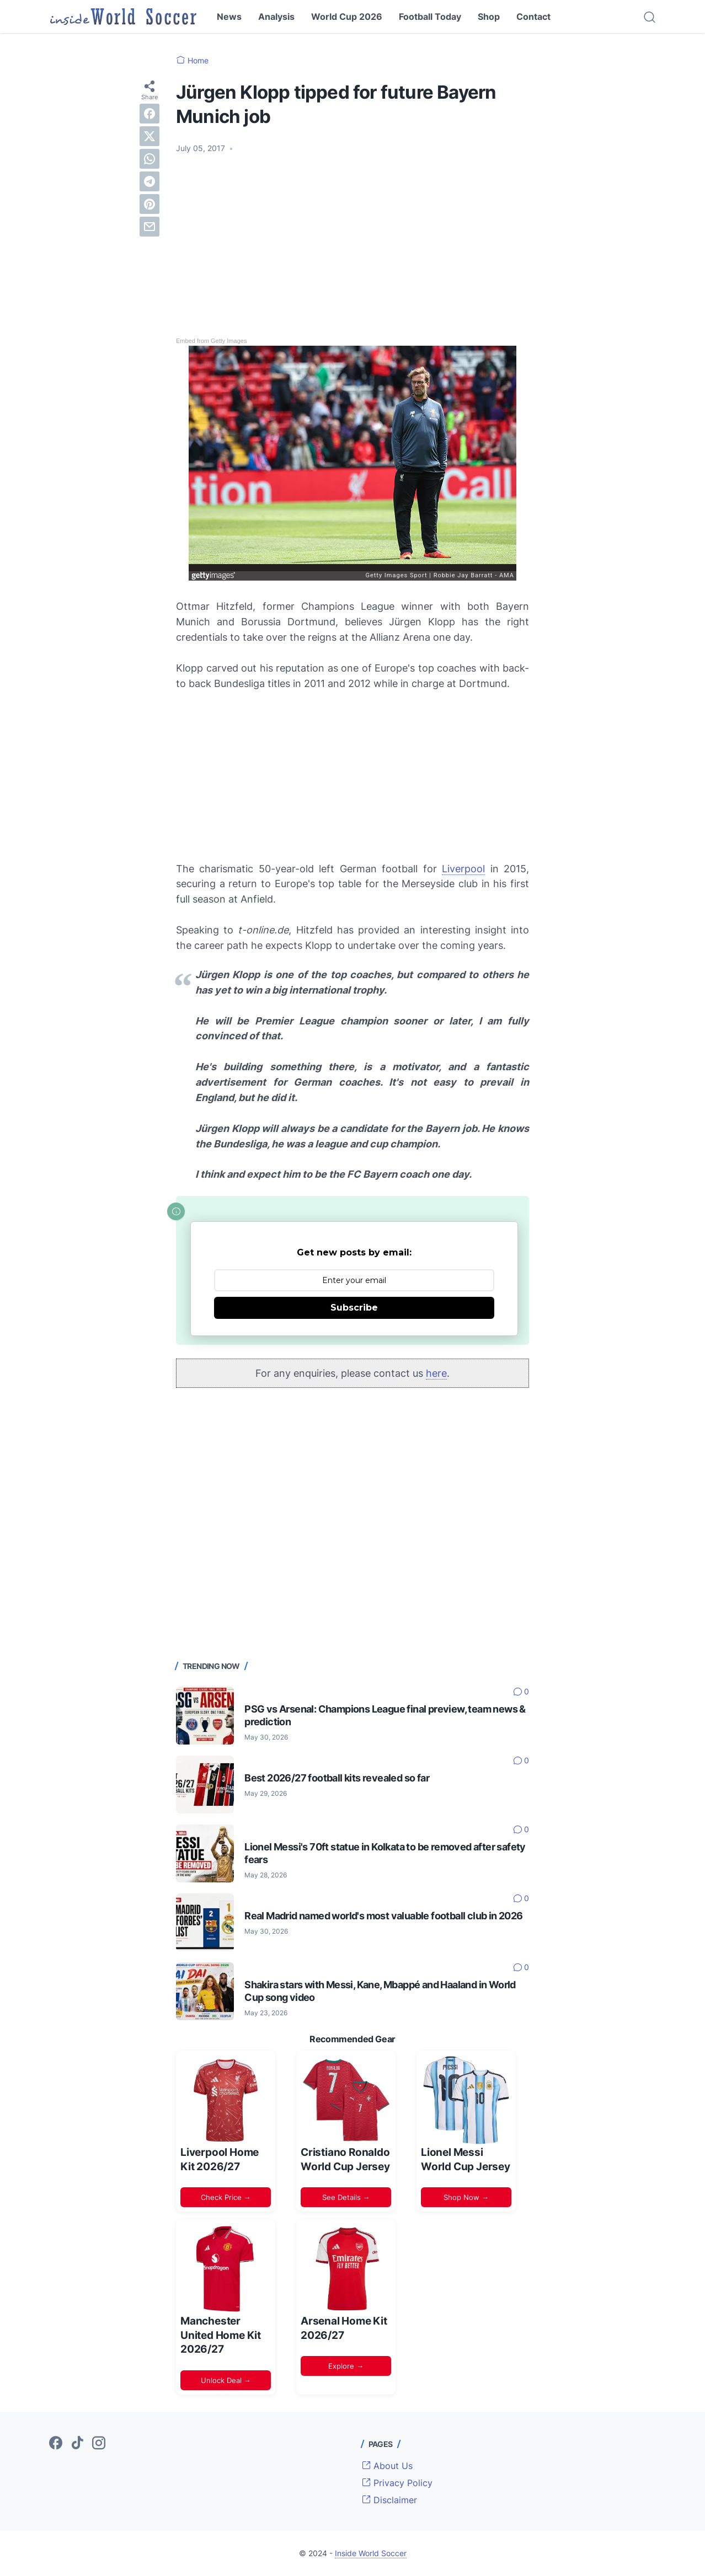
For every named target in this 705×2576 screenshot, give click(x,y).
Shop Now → (466, 2197)
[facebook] (149, 114)
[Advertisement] (352, 245)
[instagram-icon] (98, 2444)
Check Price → (226, 2197)
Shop (489, 16)
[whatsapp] (149, 159)
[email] (149, 227)
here (436, 1373)
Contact (533, 16)
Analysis (276, 16)
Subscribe (354, 1307)
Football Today (430, 16)
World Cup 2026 (346, 16)
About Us (387, 2465)
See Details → (346, 2197)
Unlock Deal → (226, 2380)
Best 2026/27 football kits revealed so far (336, 1778)
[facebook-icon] (55, 2444)
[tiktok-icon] (77, 2444)
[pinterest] (149, 204)
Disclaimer (389, 2499)
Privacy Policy (397, 2482)
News (229, 16)
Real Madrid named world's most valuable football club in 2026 (383, 1916)
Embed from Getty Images (211, 340)
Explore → (346, 2366)
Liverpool (463, 868)
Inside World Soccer (371, 2553)
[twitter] (149, 136)
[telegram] (149, 181)
